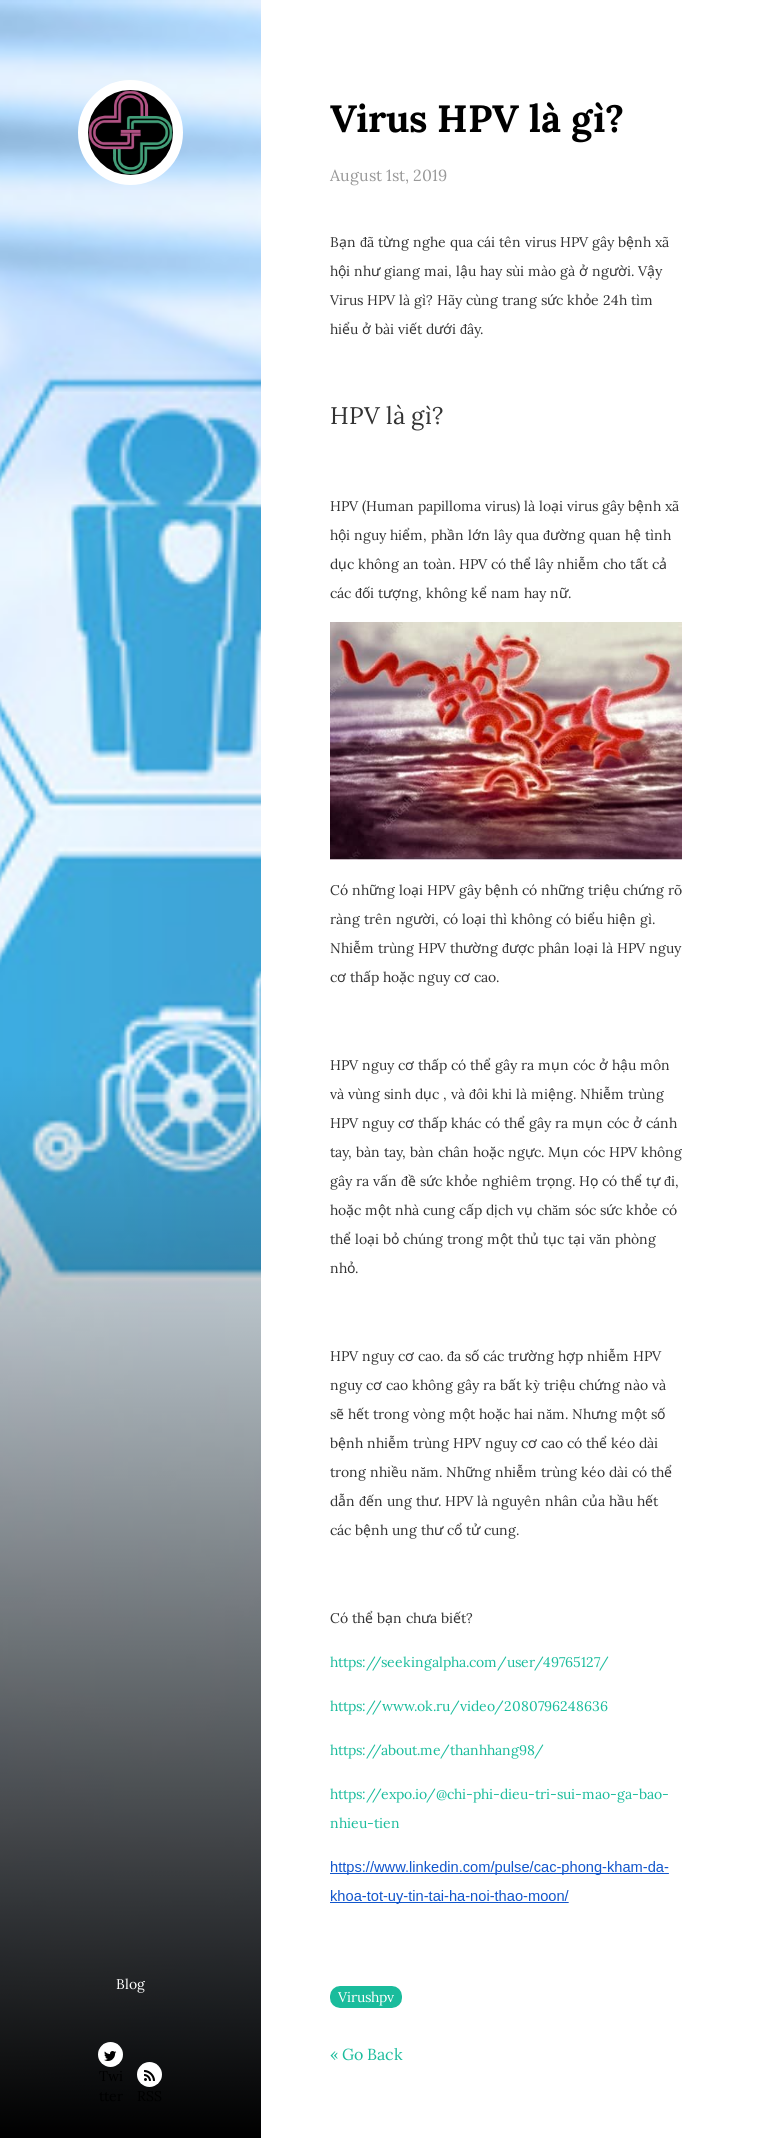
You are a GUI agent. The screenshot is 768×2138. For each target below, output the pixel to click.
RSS (149, 2078)
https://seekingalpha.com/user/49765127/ (469, 1662)
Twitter (111, 2058)
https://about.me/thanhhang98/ (437, 1750)
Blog (130, 1984)
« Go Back (366, 2054)
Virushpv (366, 1997)
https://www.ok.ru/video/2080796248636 (469, 1706)
